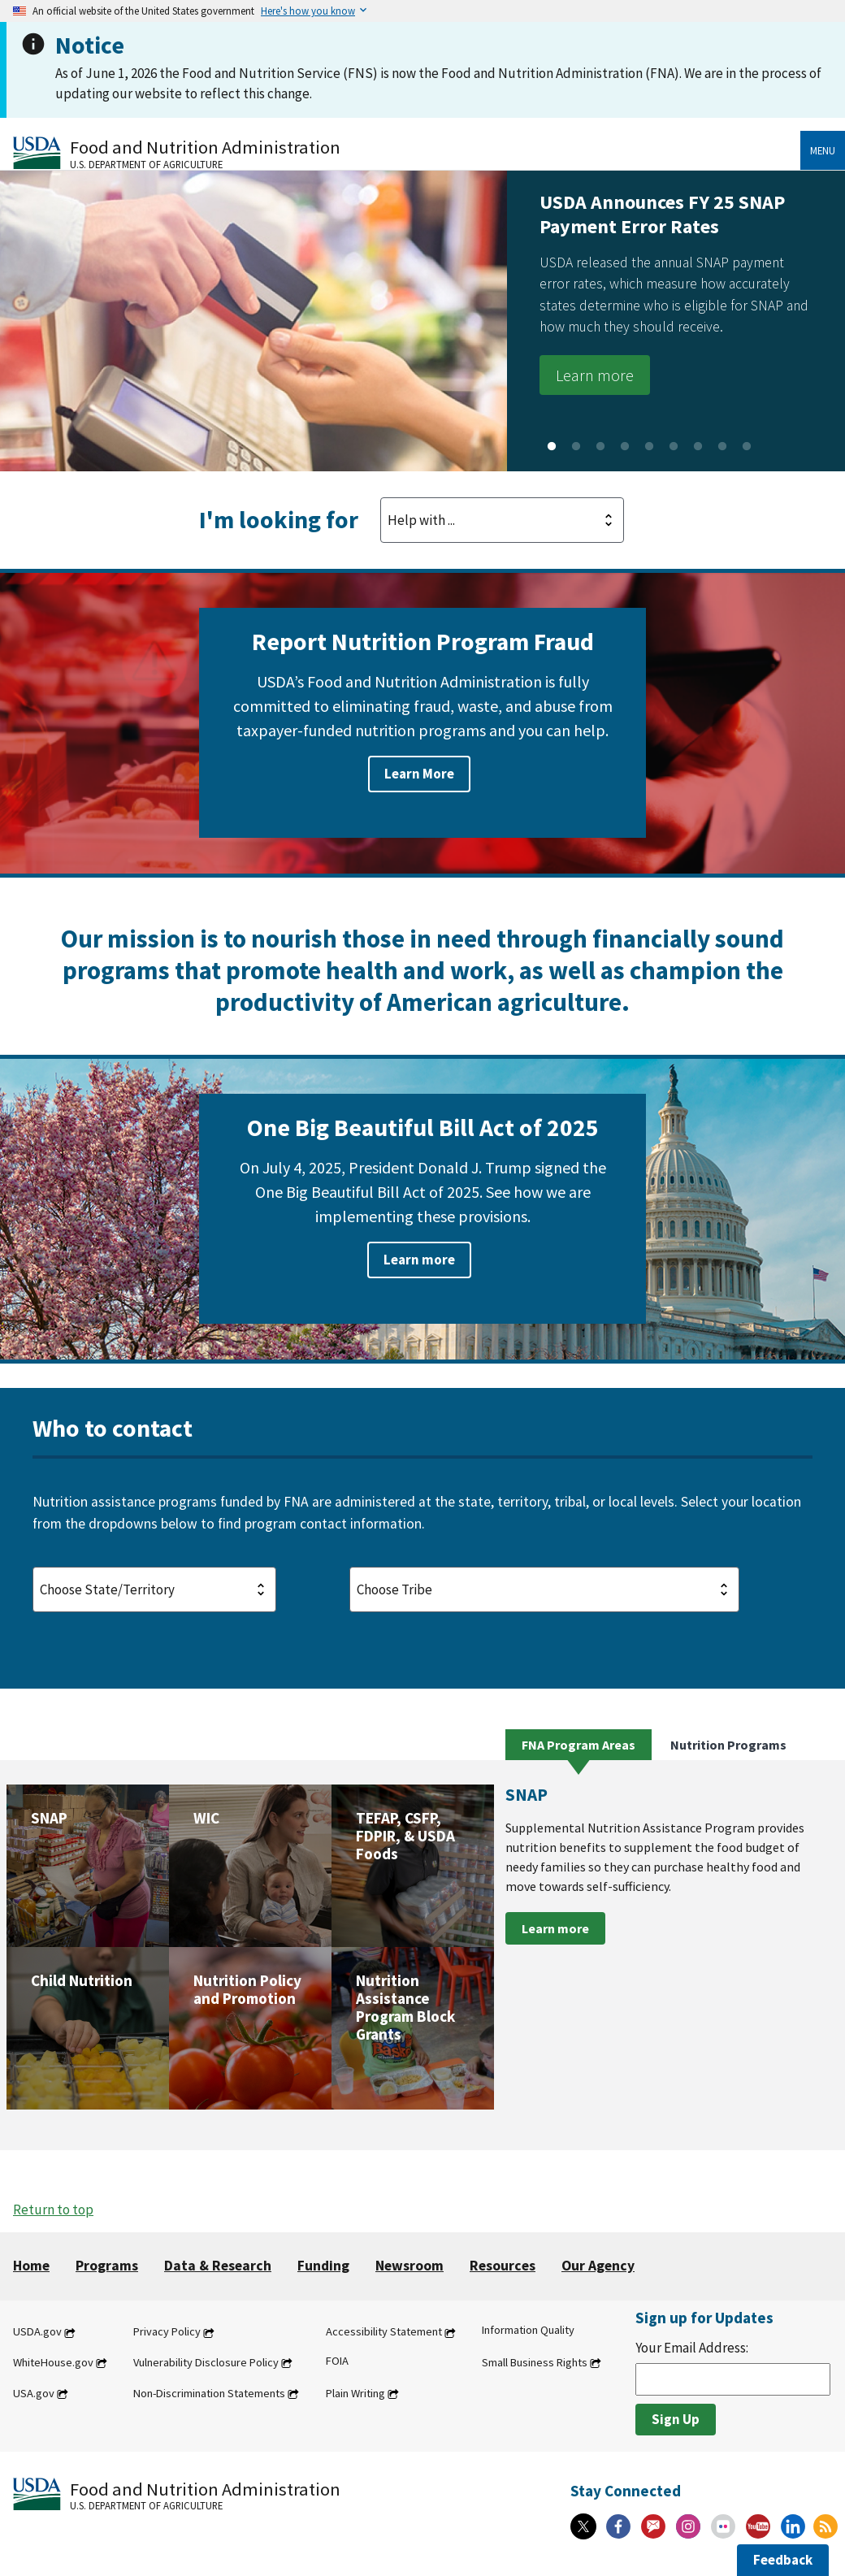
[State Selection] (154, 1589)
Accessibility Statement (384, 2332)
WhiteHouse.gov (53, 2362)
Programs (107, 2266)
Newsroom (409, 2266)
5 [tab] (649, 447)
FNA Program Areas (578, 1745)
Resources (502, 2266)
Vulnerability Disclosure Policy (206, 2362)
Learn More (419, 774)
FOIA (337, 2360)
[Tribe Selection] (544, 1589)
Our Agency (598, 2266)
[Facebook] (618, 2526)
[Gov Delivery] (653, 2526)
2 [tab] (576, 447)
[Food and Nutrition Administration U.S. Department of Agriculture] (406, 152)
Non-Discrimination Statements (209, 2393)
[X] (583, 2526)
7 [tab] (698, 447)
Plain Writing (355, 2393)
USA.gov (33, 2393)
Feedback (782, 2560)
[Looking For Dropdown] (502, 520)
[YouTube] (758, 2526)
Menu (822, 150)
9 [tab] (747, 447)
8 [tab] (722, 447)
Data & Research (217, 2266)
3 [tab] (600, 447)
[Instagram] (688, 2526)
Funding (323, 2266)
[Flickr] (723, 2526)
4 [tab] (625, 447)
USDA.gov (37, 2332)
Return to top (53, 2209)
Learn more (595, 375)
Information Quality (528, 2330)
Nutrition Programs (728, 1745)
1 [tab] (552, 447)
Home (31, 2266)
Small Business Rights (534, 2362)
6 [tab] (673, 447)
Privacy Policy (167, 2332)
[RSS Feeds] (825, 2526)
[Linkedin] (793, 2526)
